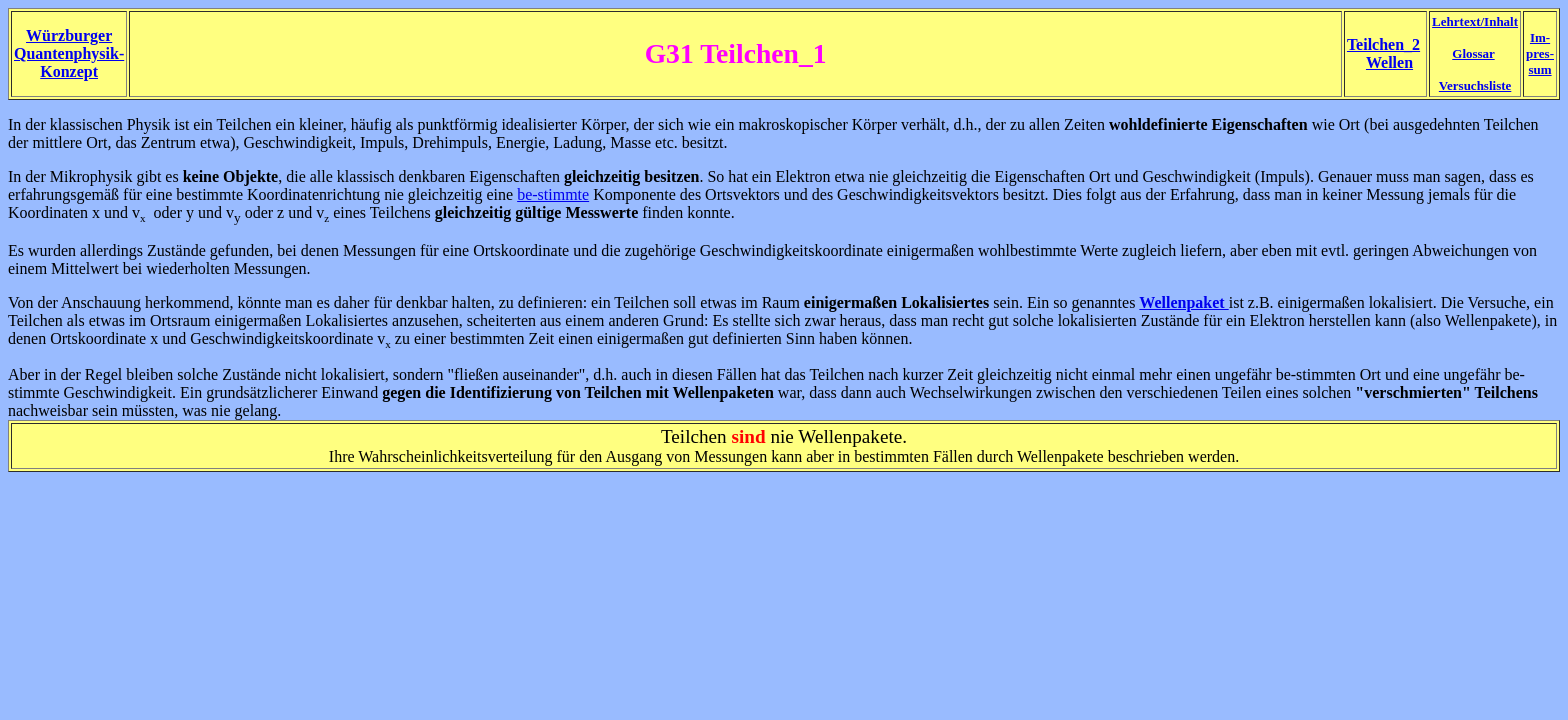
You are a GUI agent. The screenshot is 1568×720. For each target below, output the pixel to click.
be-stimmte (553, 194)
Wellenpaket (1183, 302)
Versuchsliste (1475, 85)
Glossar (1473, 53)
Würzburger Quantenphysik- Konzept (69, 53)
